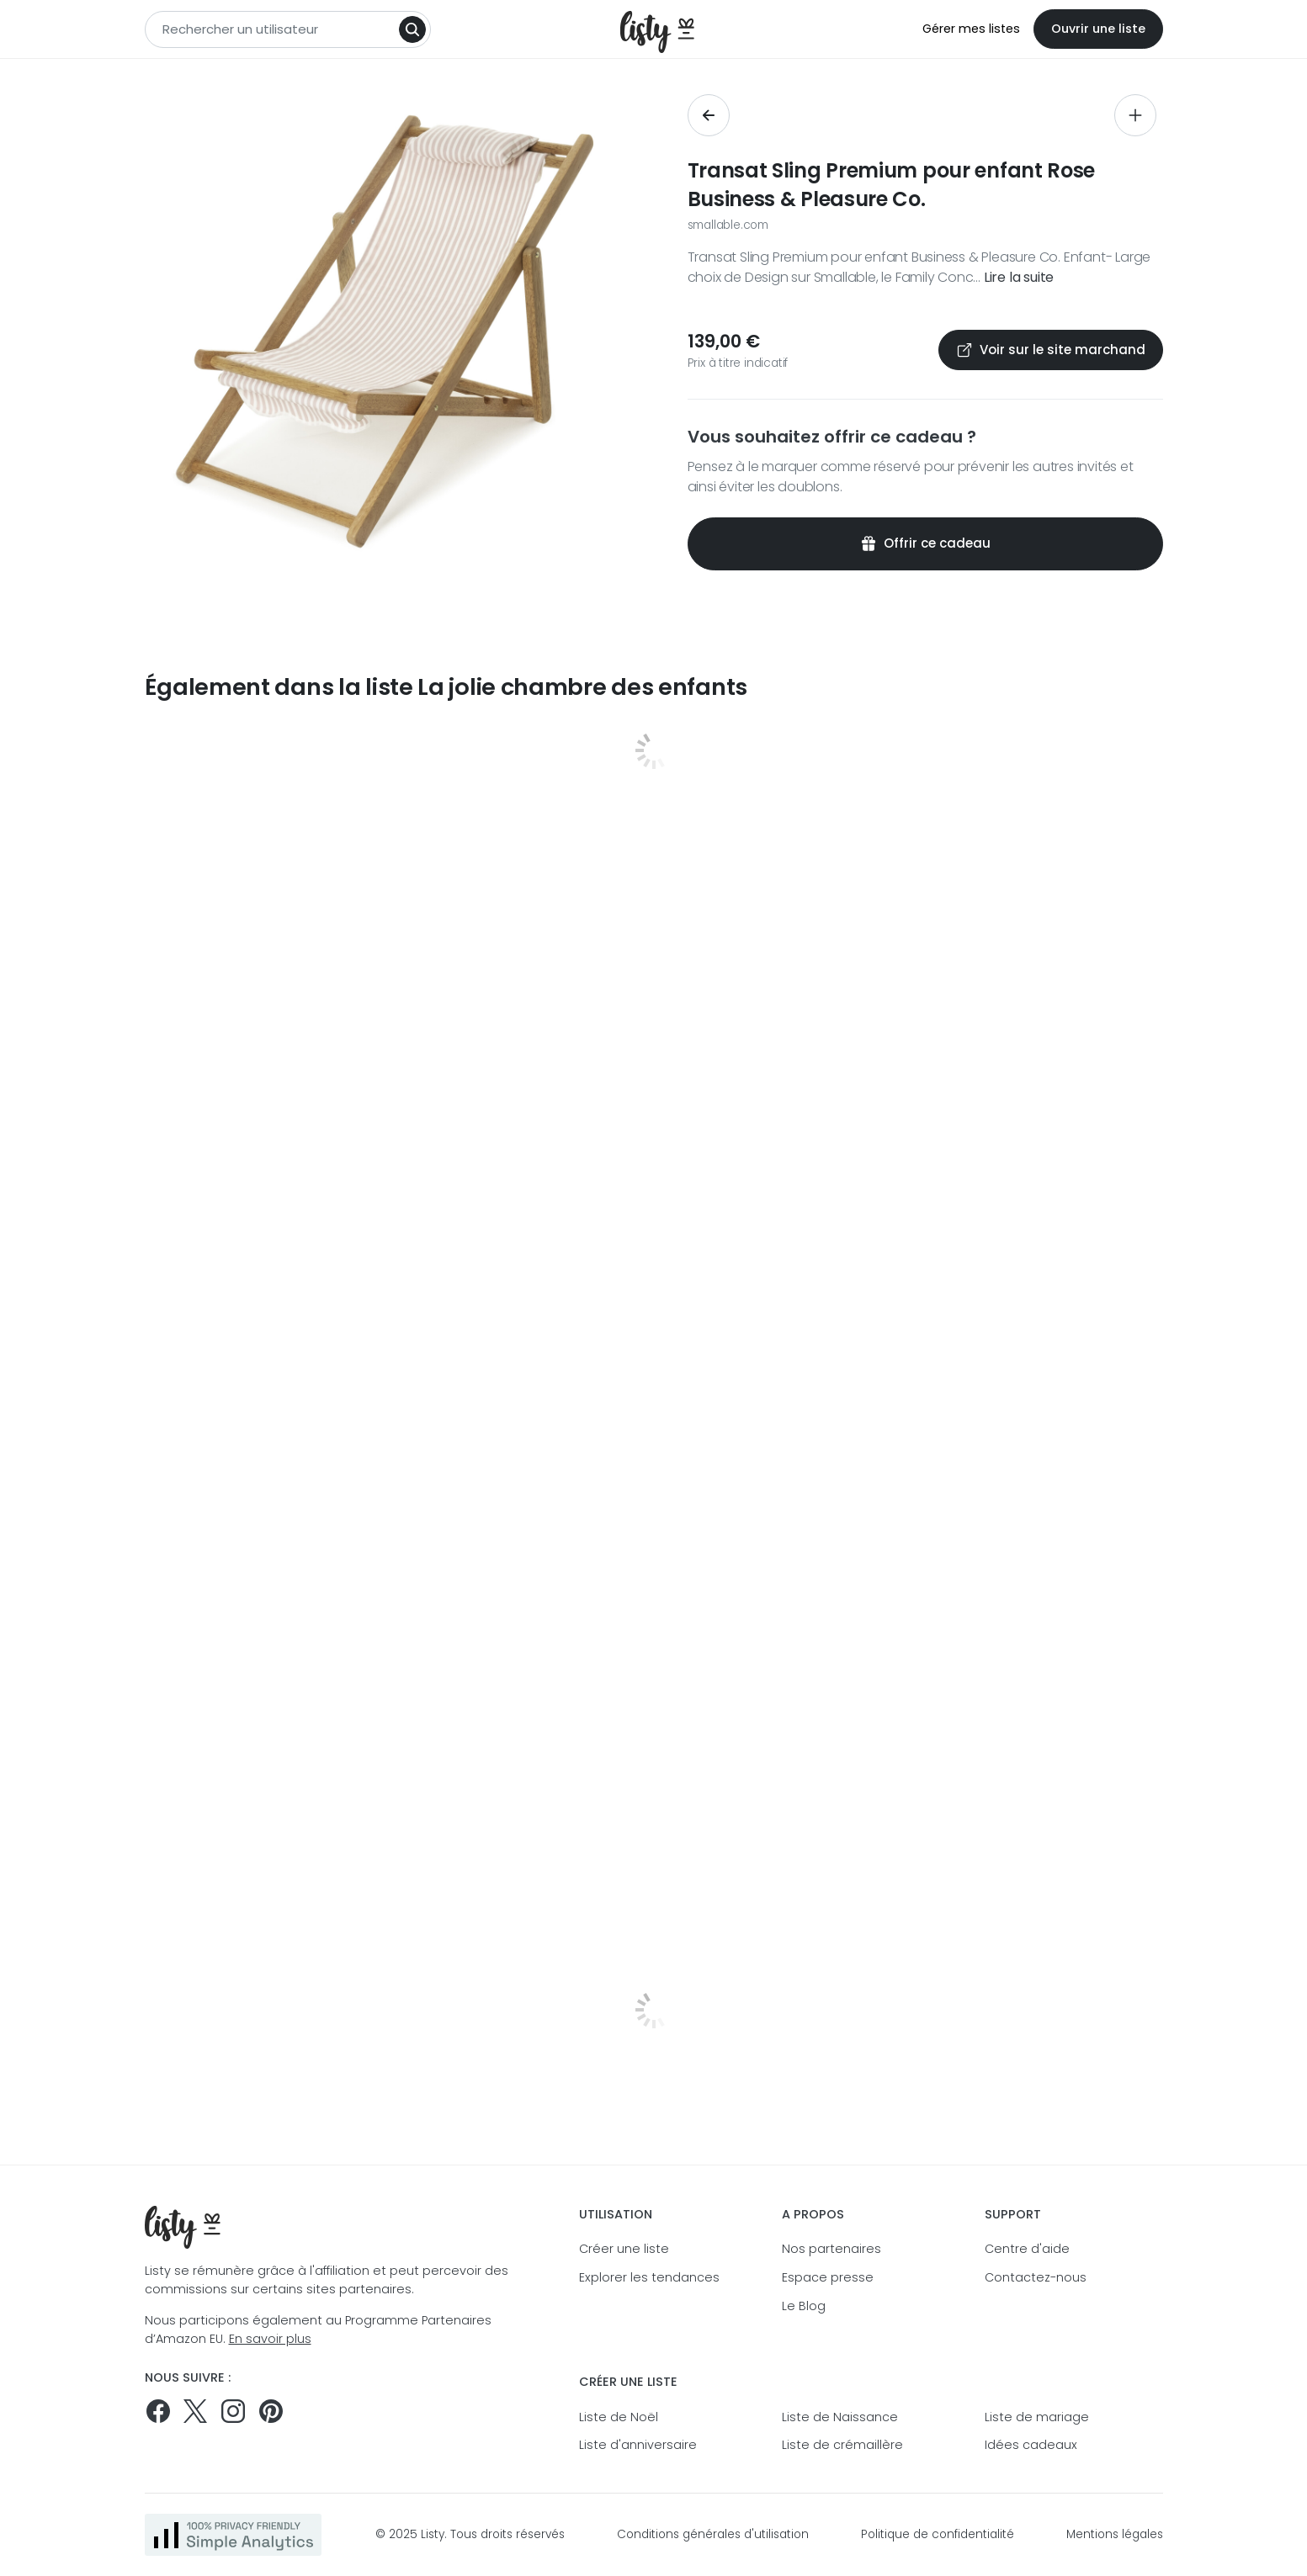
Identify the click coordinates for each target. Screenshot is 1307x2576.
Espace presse (828, 2277)
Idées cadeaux (1031, 2444)
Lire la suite (1019, 277)
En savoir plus (270, 2338)
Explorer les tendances (649, 2277)
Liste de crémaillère (842, 2444)
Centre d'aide (1027, 2248)
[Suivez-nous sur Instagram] (233, 2411)
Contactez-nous (1036, 2277)
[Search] (412, 29)
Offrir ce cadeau (925, 543)
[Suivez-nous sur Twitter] (195, 2411)
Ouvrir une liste (1098, 28)
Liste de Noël (618, 2417)
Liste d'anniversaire (638, 2444)
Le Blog (804, 2306)
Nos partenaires (831, 2248)
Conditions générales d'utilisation (713, 2534)
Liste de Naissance (840, 2417)
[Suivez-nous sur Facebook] (158, 2411)
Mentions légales (1114, 2534)
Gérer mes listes (971, 28)
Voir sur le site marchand (1050, 349)
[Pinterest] (271, 2411)
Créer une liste (624, 2248)
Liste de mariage (1037, 2417)
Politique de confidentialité (937, 2534)
